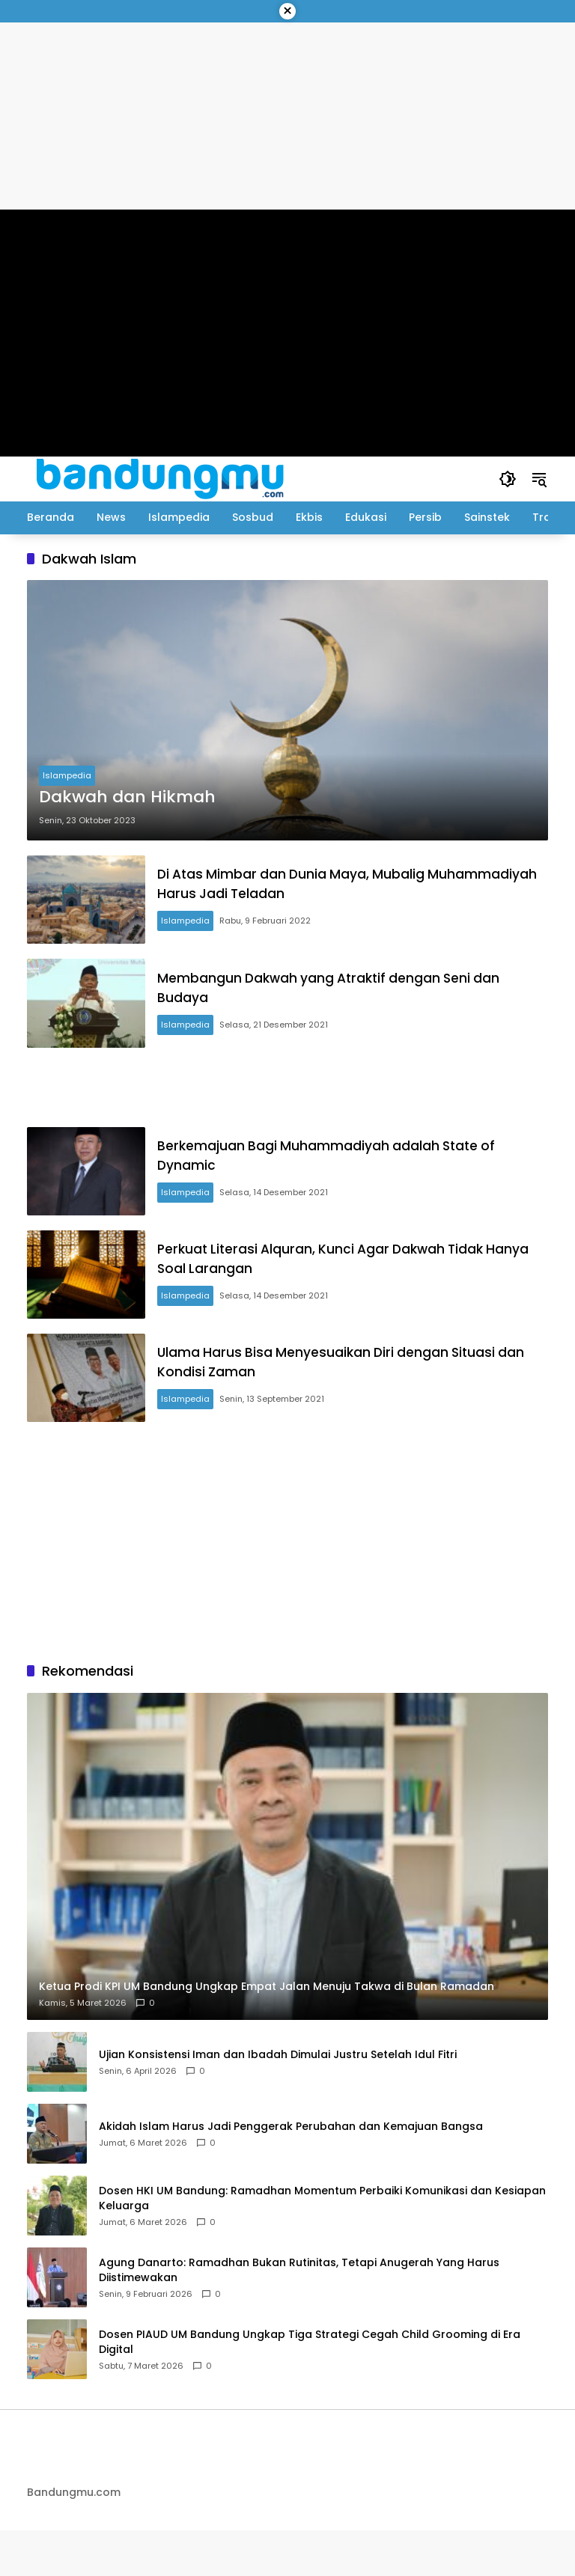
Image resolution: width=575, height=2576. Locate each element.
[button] (506, 479)
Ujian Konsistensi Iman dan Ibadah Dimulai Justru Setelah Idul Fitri (278, 2101)
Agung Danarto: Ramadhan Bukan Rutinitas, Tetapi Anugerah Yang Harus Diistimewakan (299, 2316)
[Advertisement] (287, 1103)
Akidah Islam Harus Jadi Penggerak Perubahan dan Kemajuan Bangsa (291, 2173)
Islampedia (67, 775)
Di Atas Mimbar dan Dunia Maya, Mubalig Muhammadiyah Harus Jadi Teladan (306, 888)
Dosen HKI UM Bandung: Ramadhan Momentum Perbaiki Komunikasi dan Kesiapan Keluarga (322, 2244)
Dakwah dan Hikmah (127, 797)
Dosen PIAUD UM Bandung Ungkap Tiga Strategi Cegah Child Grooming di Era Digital (309, 2388)
